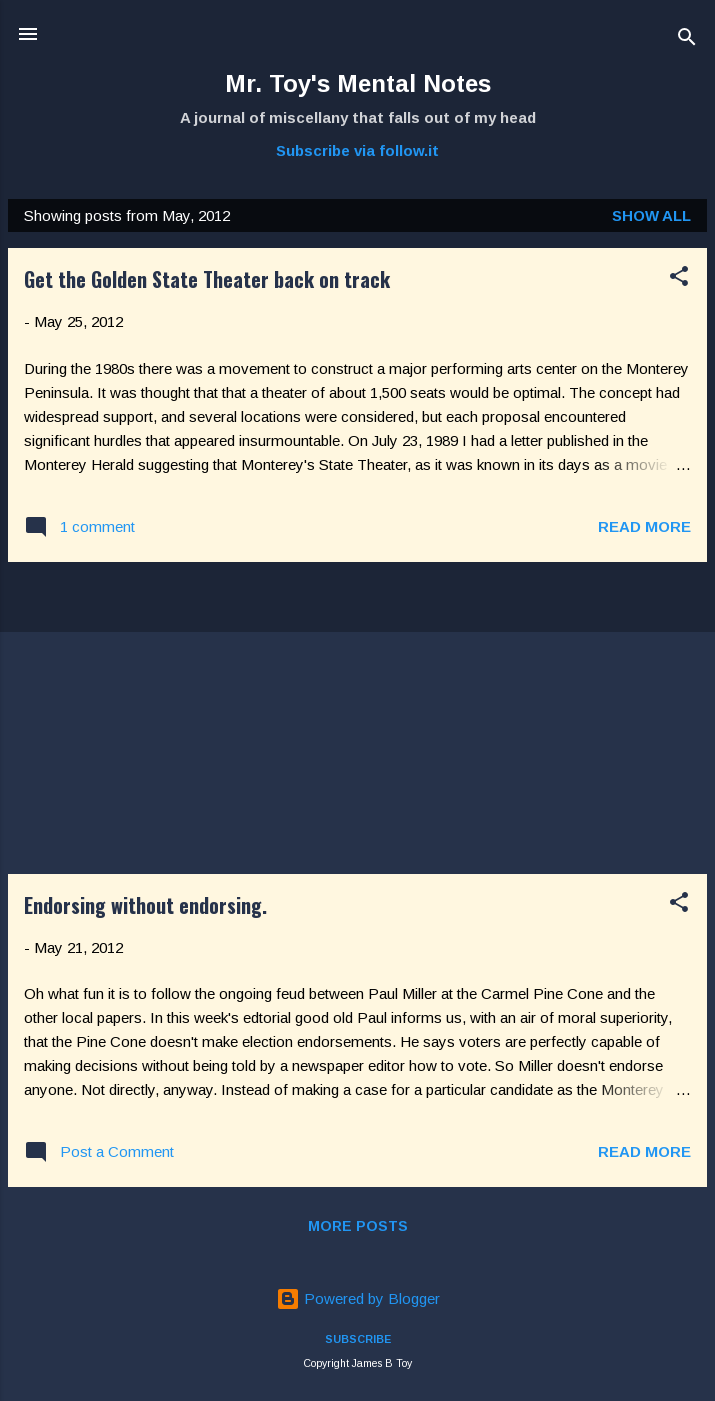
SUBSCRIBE (358, 1339)
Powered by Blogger (358, 1298)
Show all (651, 215)
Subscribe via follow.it (357, 150)
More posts (358, 1226)
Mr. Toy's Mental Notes (358, 83)
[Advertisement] (357, 718)
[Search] (687, 40)
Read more (644, 526)
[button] (679, 279)
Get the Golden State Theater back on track (207, 279)
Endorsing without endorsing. (145, 905)
